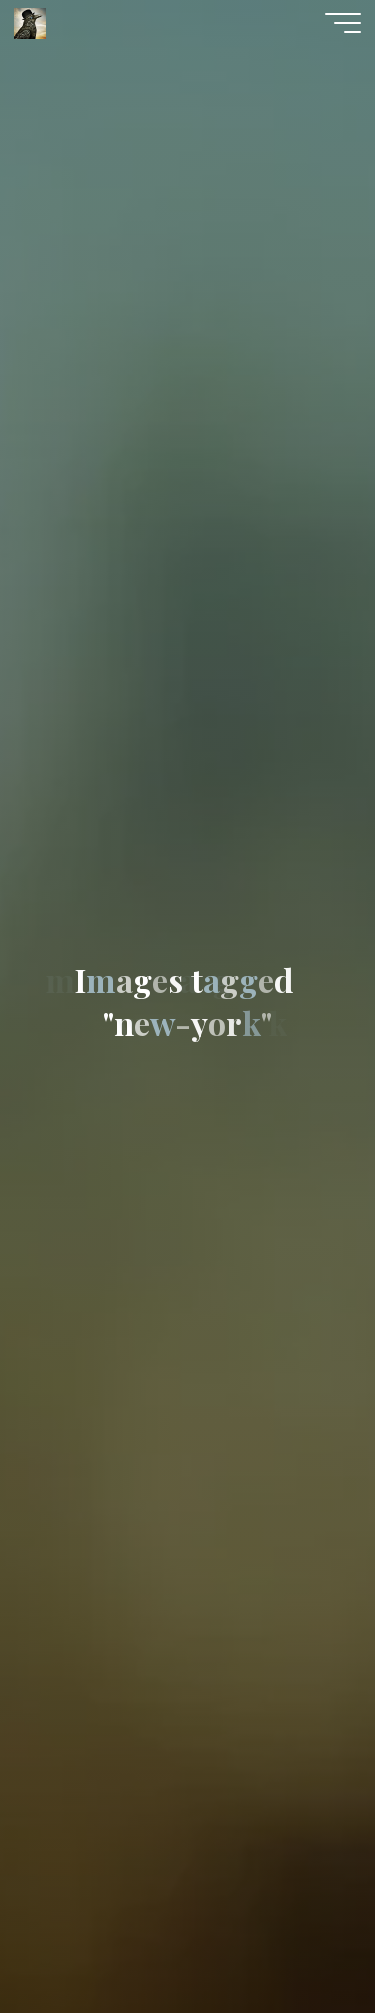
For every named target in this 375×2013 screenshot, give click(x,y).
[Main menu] (343, 23)
